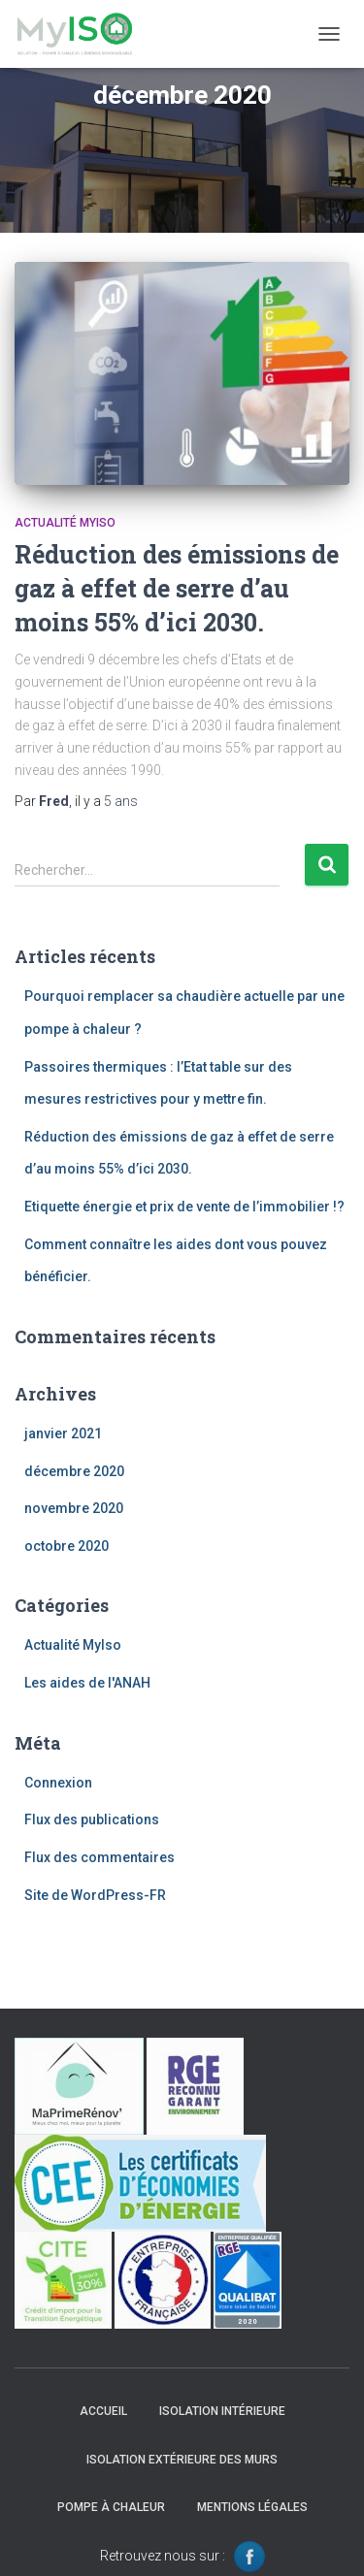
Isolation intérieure (222, 2411)
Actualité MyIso (65, 523)
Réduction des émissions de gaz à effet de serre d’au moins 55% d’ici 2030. (177, 588)
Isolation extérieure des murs (182, 2459)
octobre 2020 (66, 1546)
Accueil (103, 2411)
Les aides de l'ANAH (87, 1682)
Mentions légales (252, 2507)
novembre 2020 (73, 1508)
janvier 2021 (63, 1433)
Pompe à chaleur (111, 2507)
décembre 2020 (74, 1471)
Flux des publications (91, 1819)
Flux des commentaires (99, 1857)
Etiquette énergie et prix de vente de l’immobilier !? (184, 1206)
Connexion (58, 1782)
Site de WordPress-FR (95, 1895)
